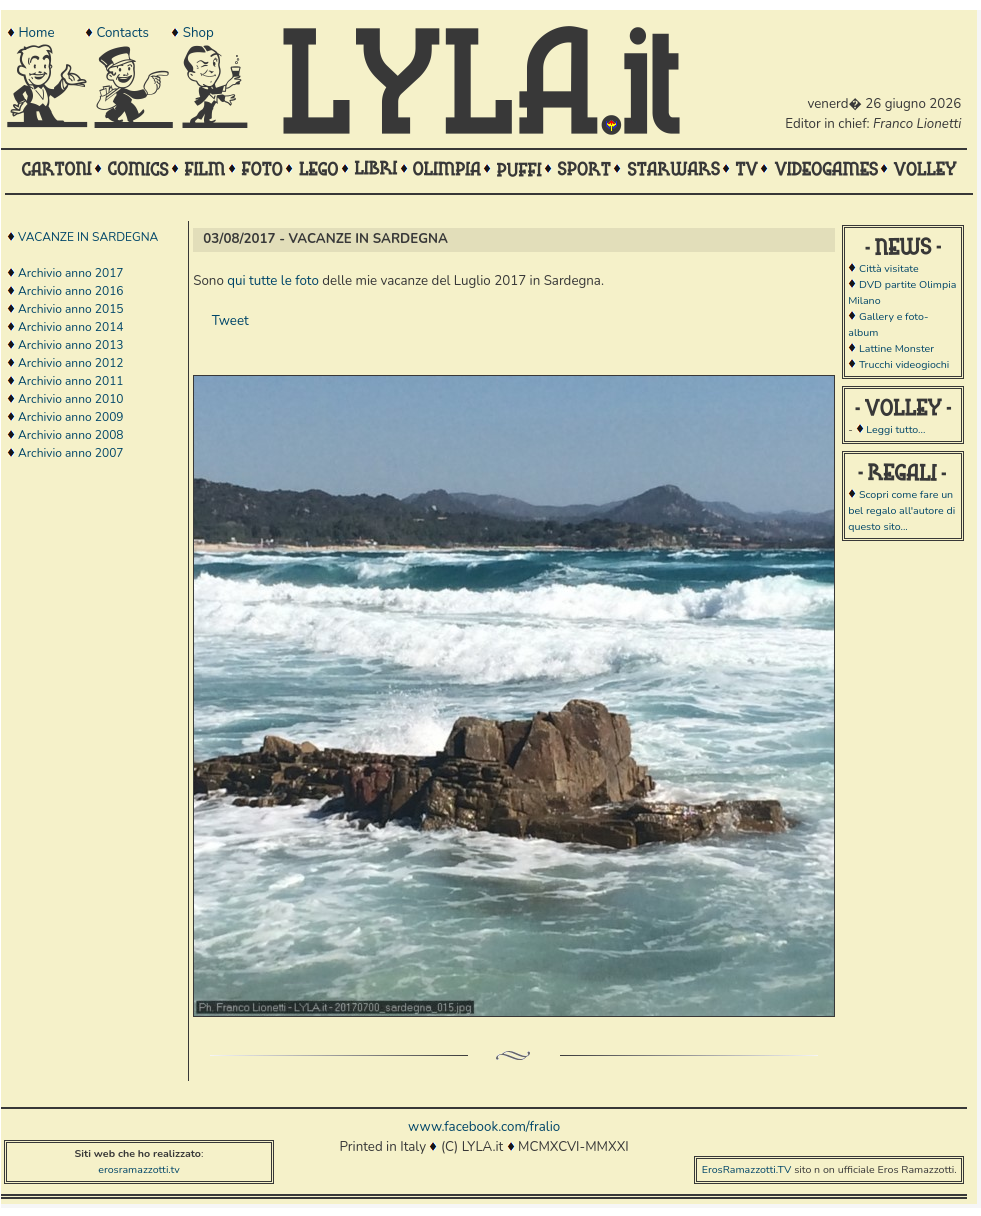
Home (36, 33)
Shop (198, 33)
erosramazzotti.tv (139, 1169)
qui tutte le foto (273, 281)
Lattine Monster (896, 348)
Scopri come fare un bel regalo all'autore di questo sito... (901, 510)
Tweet (230, 321)
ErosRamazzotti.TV (747, 1169)
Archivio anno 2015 (70, 309)
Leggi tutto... (895, 429)
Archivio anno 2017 (70, 273)
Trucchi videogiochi (904, 364)
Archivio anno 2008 (70, 435)
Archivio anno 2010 (70, 399)
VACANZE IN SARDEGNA (88, 237)
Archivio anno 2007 (70, 453)
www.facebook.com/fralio (484, 1127)
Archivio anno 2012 (70, 363)
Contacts (122, 33)
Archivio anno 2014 (70, 327)
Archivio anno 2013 (70, 345)
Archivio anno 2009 (70, 417)
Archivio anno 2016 (70, 291)
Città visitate (889, 268)
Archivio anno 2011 (70, 381)
